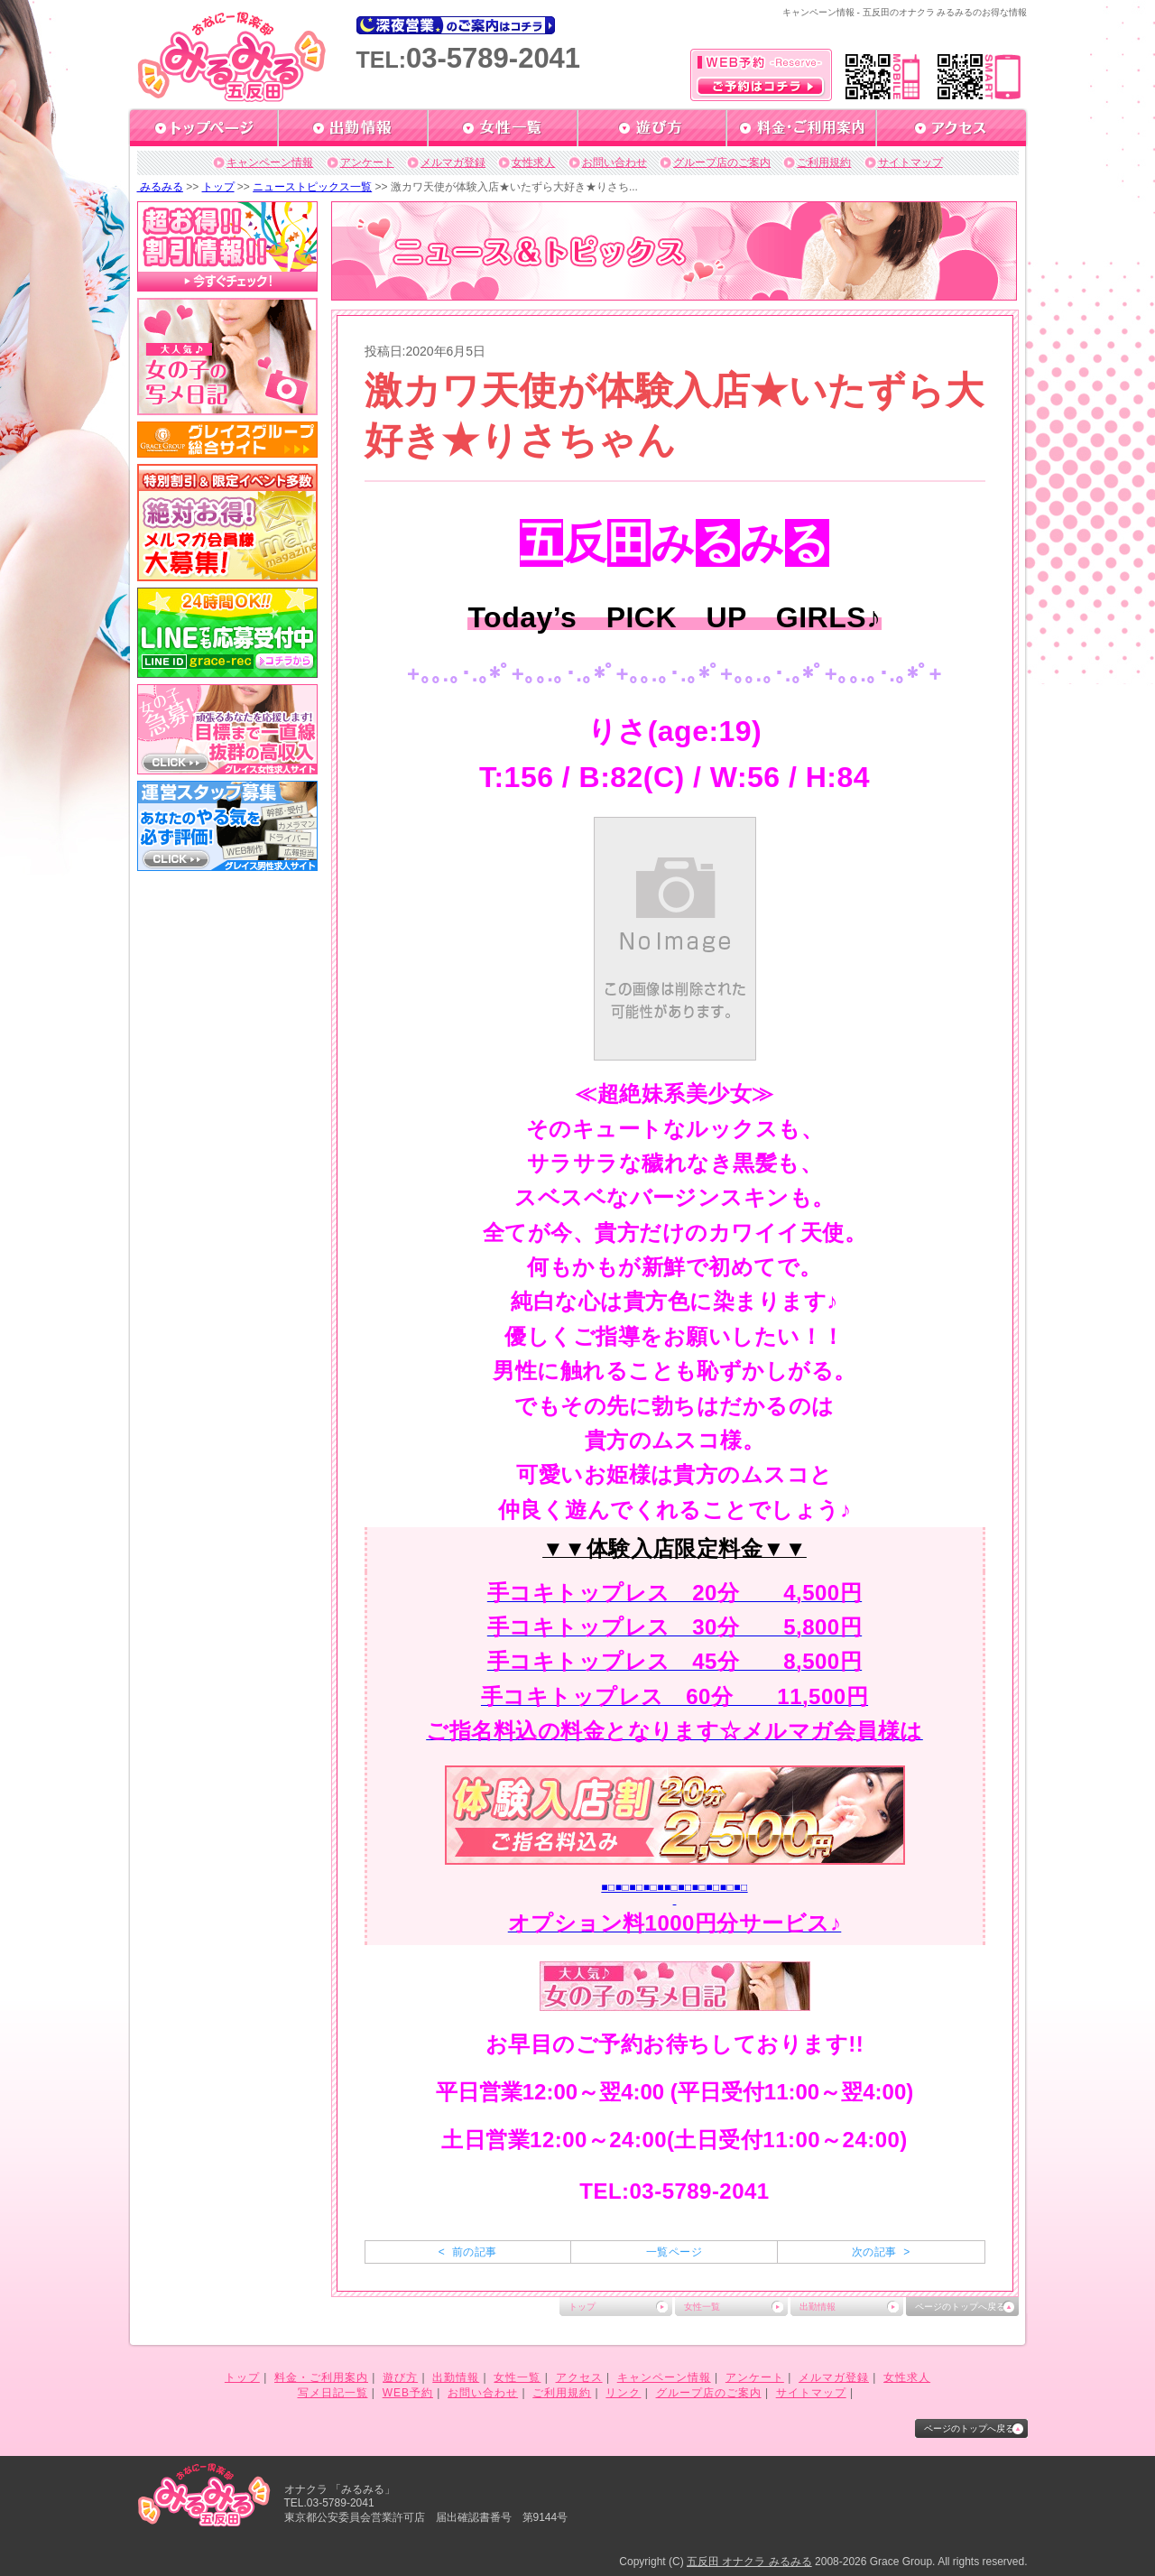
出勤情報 (817, 2307)
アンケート (367, 162)
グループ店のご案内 (722, 162)
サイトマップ (910, 162)
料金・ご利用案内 (321, 2377)
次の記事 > (881, 2252)
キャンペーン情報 (269, 162)
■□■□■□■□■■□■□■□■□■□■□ (674, 1887)
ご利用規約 (824, 162)
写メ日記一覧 (333, 2392)
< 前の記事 (468, 2252)
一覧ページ (674, 2252)
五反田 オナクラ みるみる (749, 2561)
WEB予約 (408, 2392)
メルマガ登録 (452, 162)
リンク (623, 2392)
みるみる (160, 187)
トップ (218, 187)
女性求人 (533, 162)
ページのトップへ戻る (960, 2307)
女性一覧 (702, 2307)
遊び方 (400, 2377)
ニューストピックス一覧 (312, 187)
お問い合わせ (614, 162)
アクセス (579, 2377)
